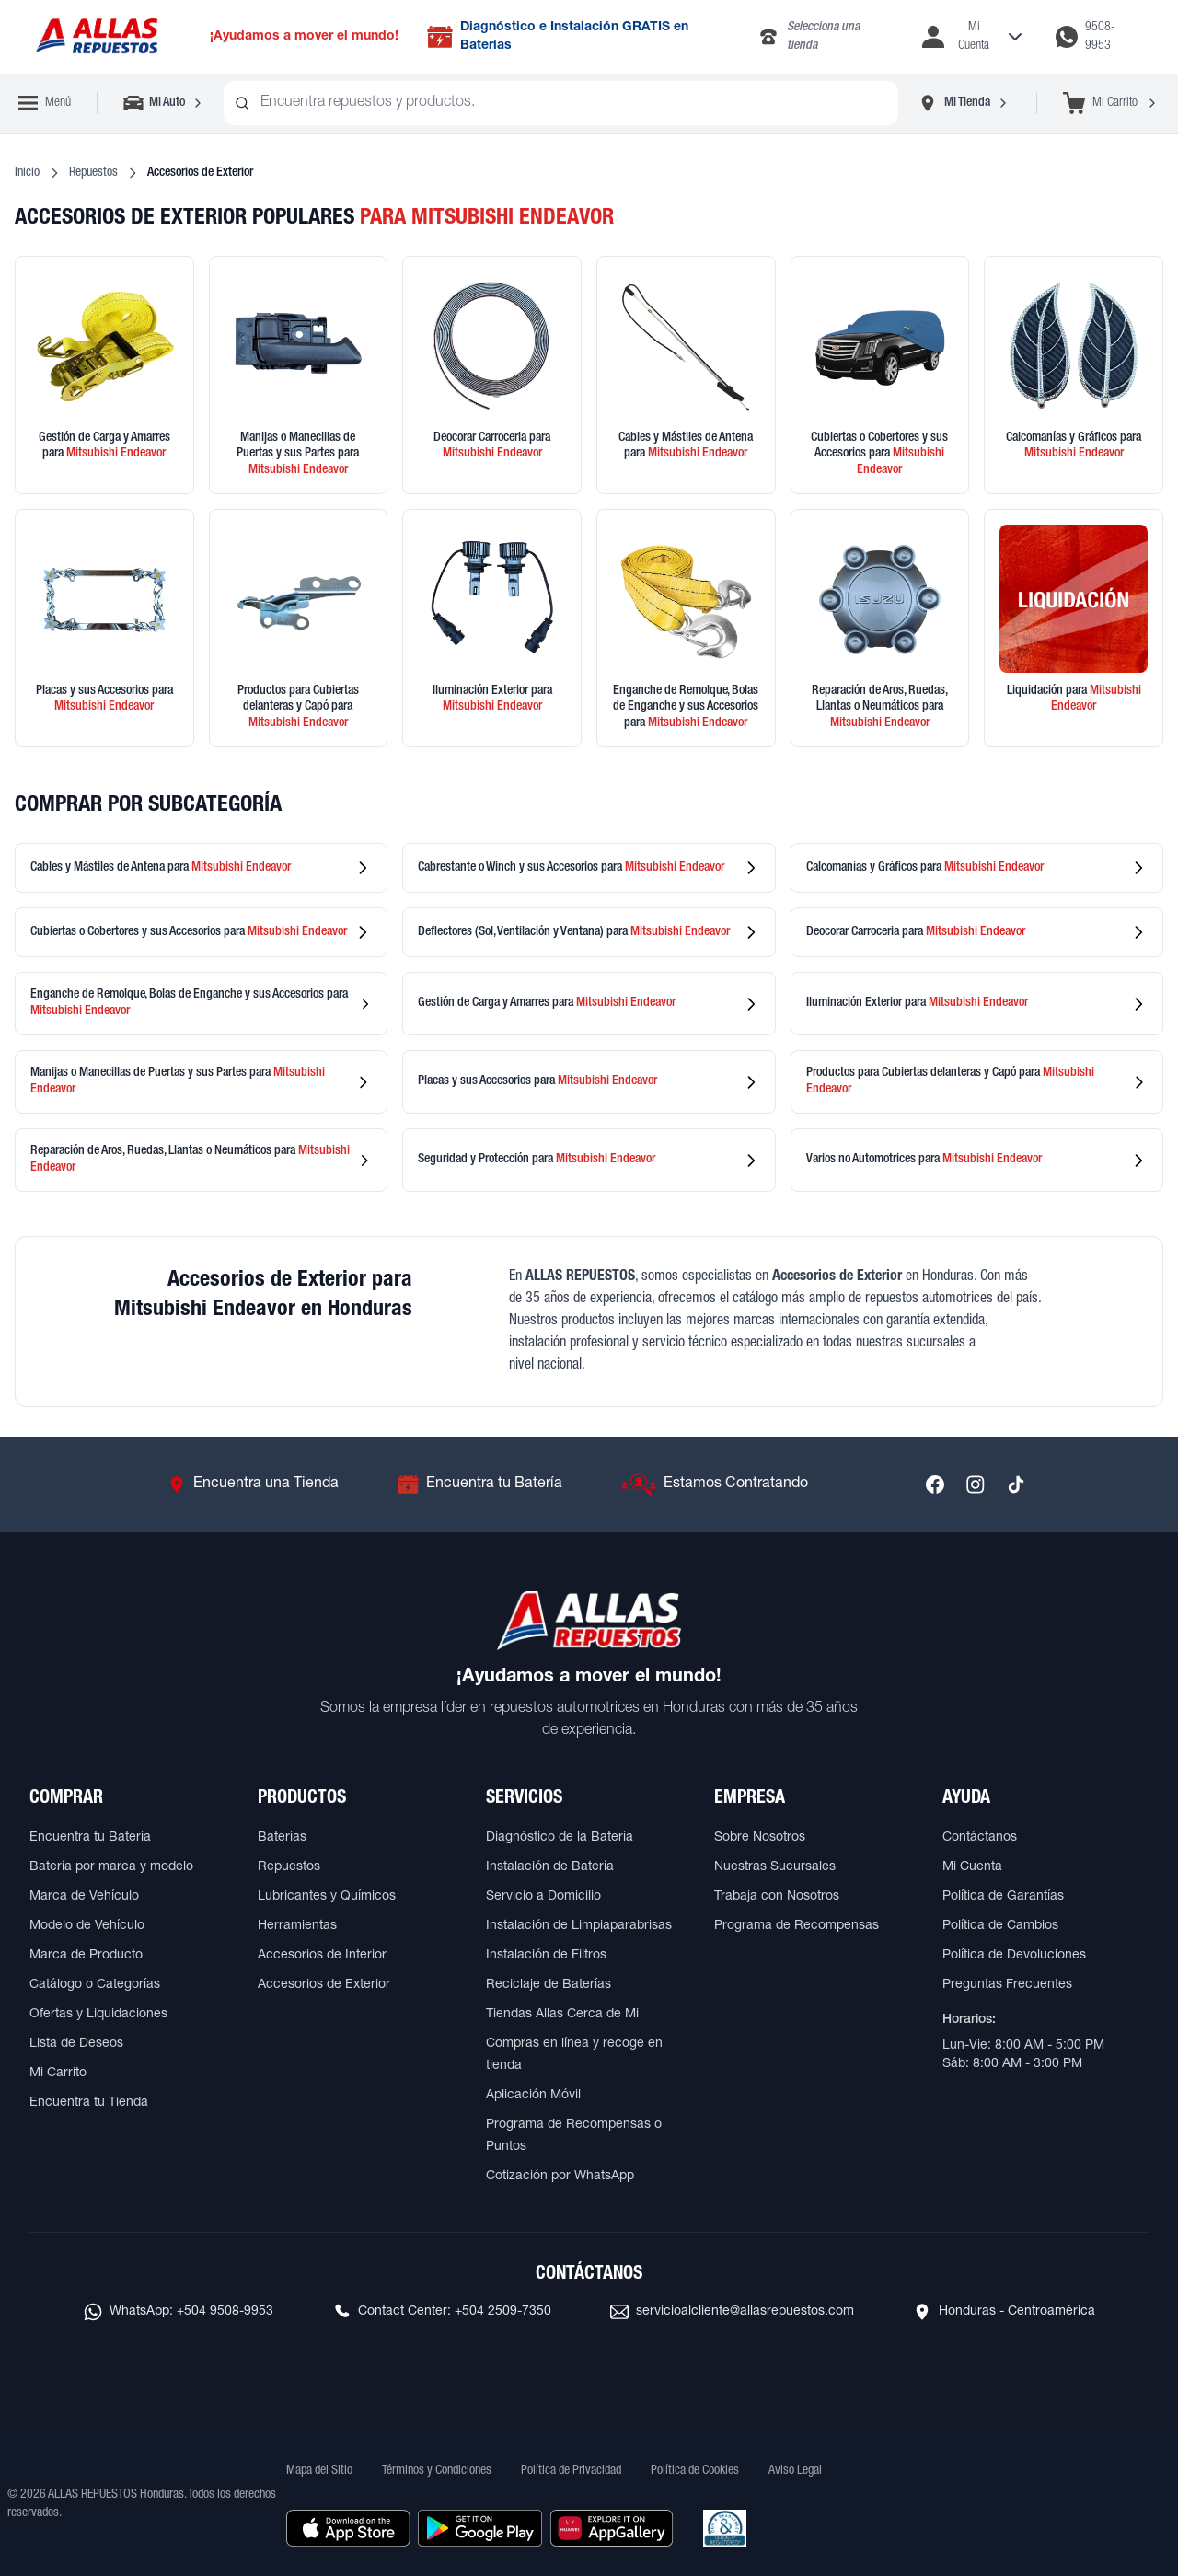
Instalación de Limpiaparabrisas (579, 1926)
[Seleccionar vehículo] (164, 103)
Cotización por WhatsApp (560, 2176)
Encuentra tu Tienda (88, 2103)
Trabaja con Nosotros (776, 1896)
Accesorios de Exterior (324, 1985)
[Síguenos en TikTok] (1016, 1484)
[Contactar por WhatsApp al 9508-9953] (1098, 37)
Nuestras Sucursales (775, 1867)
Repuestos (93, 173)
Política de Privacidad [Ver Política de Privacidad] (571, 2471)
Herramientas (297, 1926)
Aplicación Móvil (533, 2095)
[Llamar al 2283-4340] (825, 37)
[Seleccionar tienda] (964, 103)
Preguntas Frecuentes (1007, 1985)
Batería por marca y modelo (111, 1867)
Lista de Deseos (76, 2044)
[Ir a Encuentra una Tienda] (253, 1484)
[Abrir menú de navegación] (44, 103)
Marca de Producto (86, 1955)
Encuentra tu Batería (90, 1837)
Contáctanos (979, 1837)
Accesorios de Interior (322, 1955)
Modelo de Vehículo (86, 1926)
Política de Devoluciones (1014, 1955)
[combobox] (561, 103)
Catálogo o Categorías (94, 1985)
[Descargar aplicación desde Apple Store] (348, 2528)
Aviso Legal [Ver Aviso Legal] (795, 2471)
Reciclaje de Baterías (548, 1985)
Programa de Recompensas (796, 1926)
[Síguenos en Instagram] (975, 1484)
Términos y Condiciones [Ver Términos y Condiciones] (436, 2471)
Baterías (282, 1837)
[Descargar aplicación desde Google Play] (480, 2528)
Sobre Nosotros (759, 1837)
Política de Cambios (1000, 1926)
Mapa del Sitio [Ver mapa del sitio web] (319, 2471)
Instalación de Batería (550, 1867)
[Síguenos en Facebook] (935, 1484)
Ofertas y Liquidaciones (98, 2014)
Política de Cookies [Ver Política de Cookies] (695, 2471)
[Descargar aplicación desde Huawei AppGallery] (611, 2528)
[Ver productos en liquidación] (1073, 628)
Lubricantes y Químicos (327, 1896)
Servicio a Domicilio (543, 1896)
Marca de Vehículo (84, 1896)
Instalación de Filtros (546, 1955)
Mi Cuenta (972, 1867)
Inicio (27, 173)
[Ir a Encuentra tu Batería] (480, 1484)
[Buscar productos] (242, 103)
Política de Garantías (1003, 1896)
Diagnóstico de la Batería (559, 1837)
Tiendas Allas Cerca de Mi (562, 2014)
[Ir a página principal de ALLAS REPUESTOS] (95, 37)
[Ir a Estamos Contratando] (714, 1484)
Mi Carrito (58, 2073)
